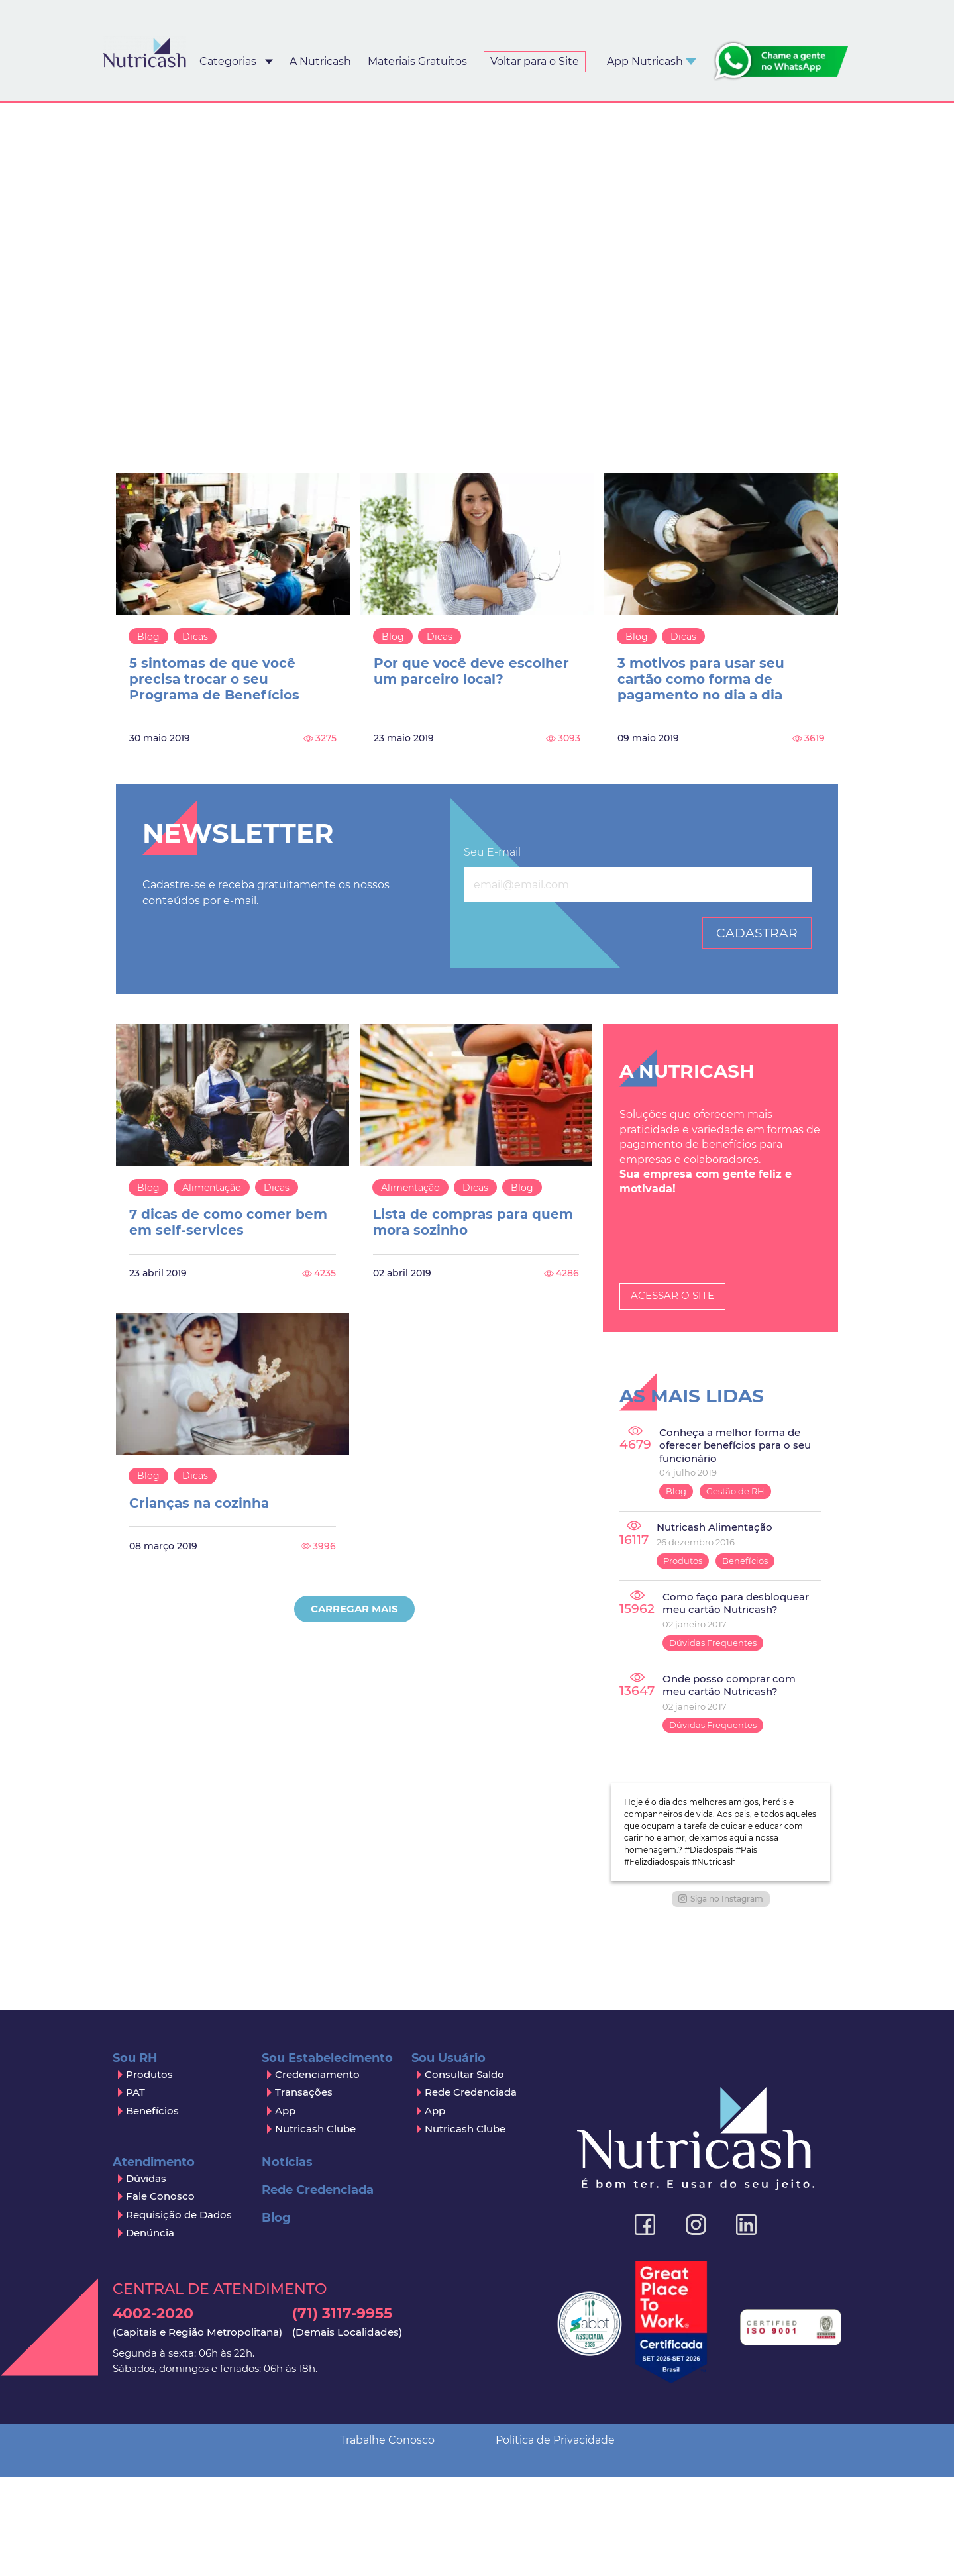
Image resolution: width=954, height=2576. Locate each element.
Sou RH (135, 2276)
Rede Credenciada (471, 2311)
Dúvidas (146, 2397)
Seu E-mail (492, 852)
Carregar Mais (354, 1608)
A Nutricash (320, 61)
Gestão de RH (735, 1491)
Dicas (195, 637)
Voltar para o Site (534, 61)
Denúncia (150, 2452)
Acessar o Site (672, 1295)
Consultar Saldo (464, 2293)
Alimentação (211, 1188)
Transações (304, 2311)
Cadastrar (757, 933)
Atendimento (154, 2380)
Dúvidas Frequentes (713, 1642)
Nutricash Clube (315, 2348)
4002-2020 (197, 2541)
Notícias (287, 2380)
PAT (135, 2311)
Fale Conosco (160, 2415)
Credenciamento (317, 2293)
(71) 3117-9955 (347, 2541)
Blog (148, 637)
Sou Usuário (448, 2276)
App (285, 2329)
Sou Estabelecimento (327, 2276)
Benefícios (745, 1560)
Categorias (227, 61)
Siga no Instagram (720, 2117)
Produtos (682, 1560)
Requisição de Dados (179, 2433)
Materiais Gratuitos (417, 61)
